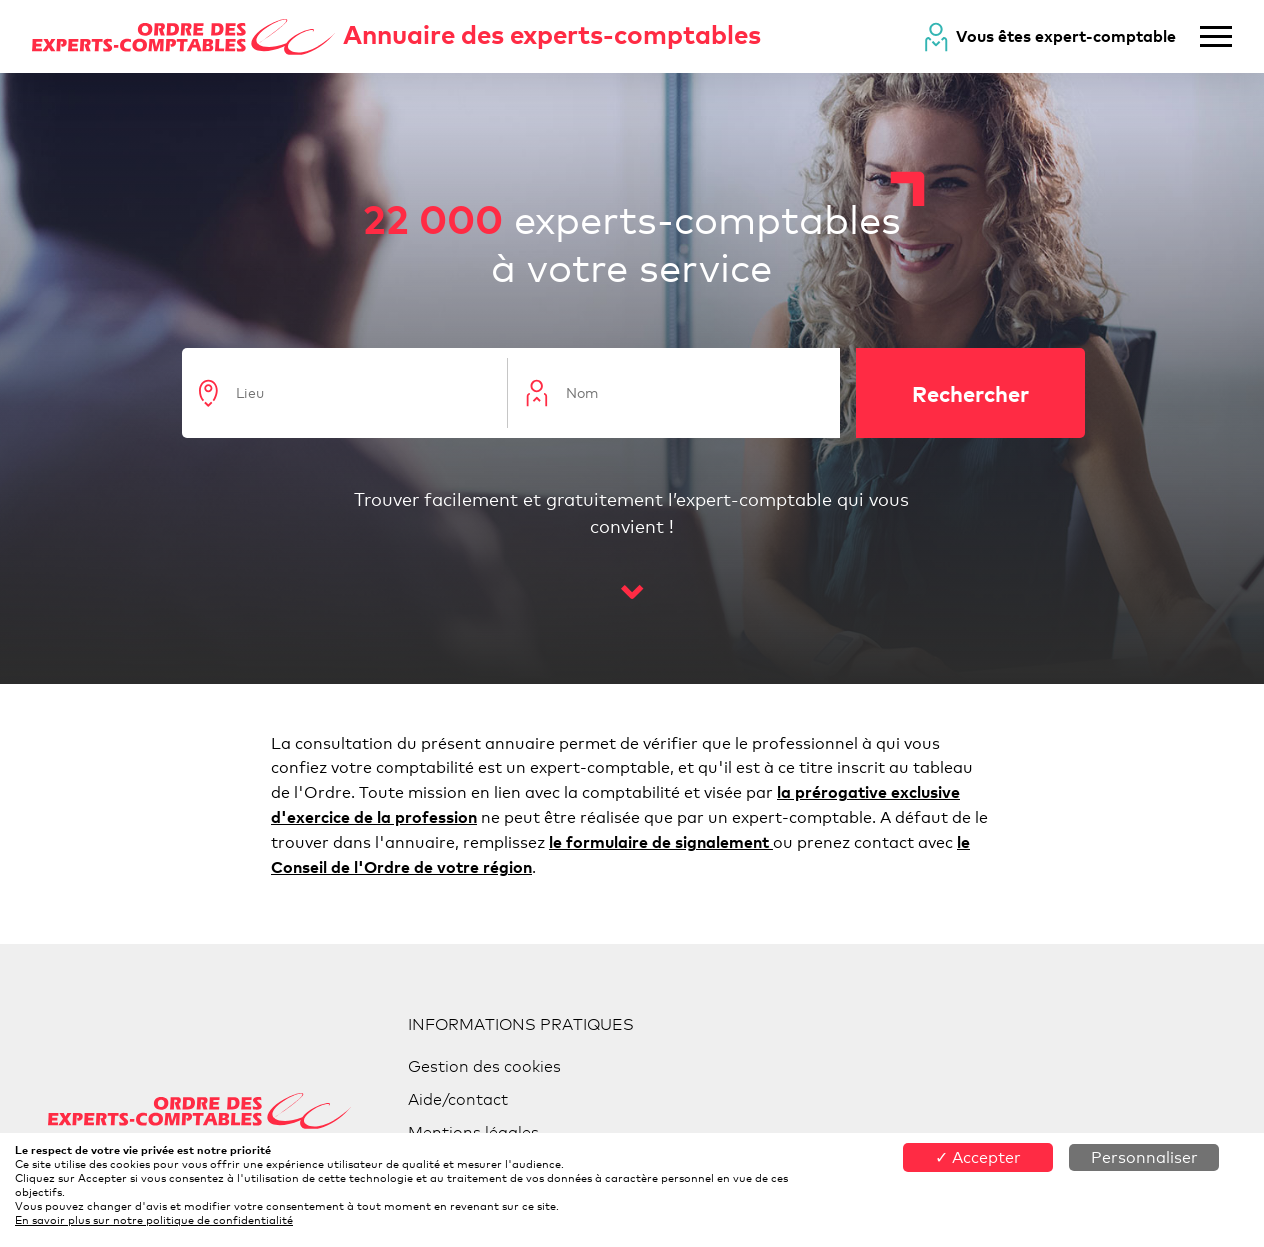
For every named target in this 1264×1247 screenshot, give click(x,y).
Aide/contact (458, 1099)
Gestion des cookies (484, 1066)
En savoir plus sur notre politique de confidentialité (154, 1220)
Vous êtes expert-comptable (1066, 36)
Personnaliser (1144, 1157)
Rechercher (970, 393)
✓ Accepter (978, 1157)
